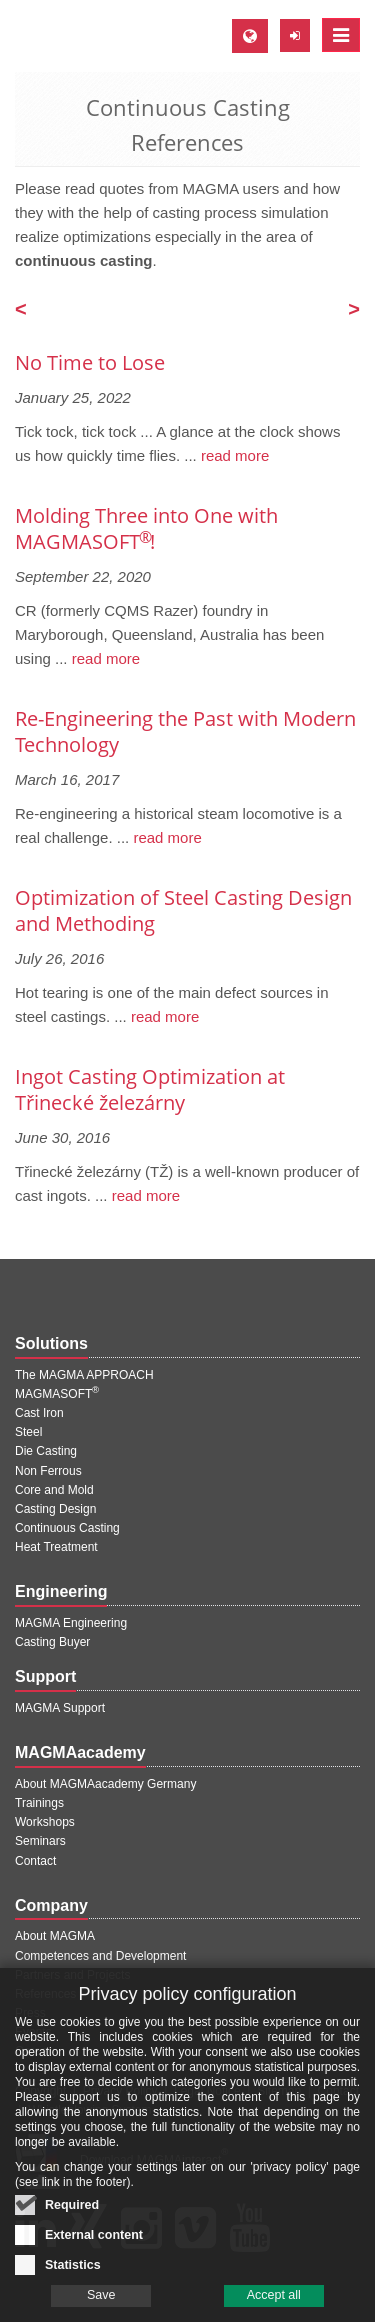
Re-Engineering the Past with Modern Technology (185, 731)
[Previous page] (21, 310)
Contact (35, 1861)
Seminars (40, 1841)
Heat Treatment (56, 1547)
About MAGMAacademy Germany (105, 1784)
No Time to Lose (90, 362)
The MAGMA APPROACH (84, 1375)
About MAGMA (55, 1936)
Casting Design (55, 1509)
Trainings (39, 1803)
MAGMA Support (60, 1708)
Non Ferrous (48, 1471)
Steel (28, 1432)
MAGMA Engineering (71, 1623)
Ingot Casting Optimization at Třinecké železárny (150, 1089)
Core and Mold (54, 1490)
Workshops (45, 1822)
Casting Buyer (52, 1642)
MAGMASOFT (57, 1394)
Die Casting (46, 1451)
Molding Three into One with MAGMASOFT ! (146, 528)
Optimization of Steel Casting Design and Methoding (183, 910)
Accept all (274, 2298)
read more (233, 455)
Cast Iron (39, 1413)
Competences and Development (100, 1956)
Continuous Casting (67, 1528)
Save (101, 2298)
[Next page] (354, 310)
